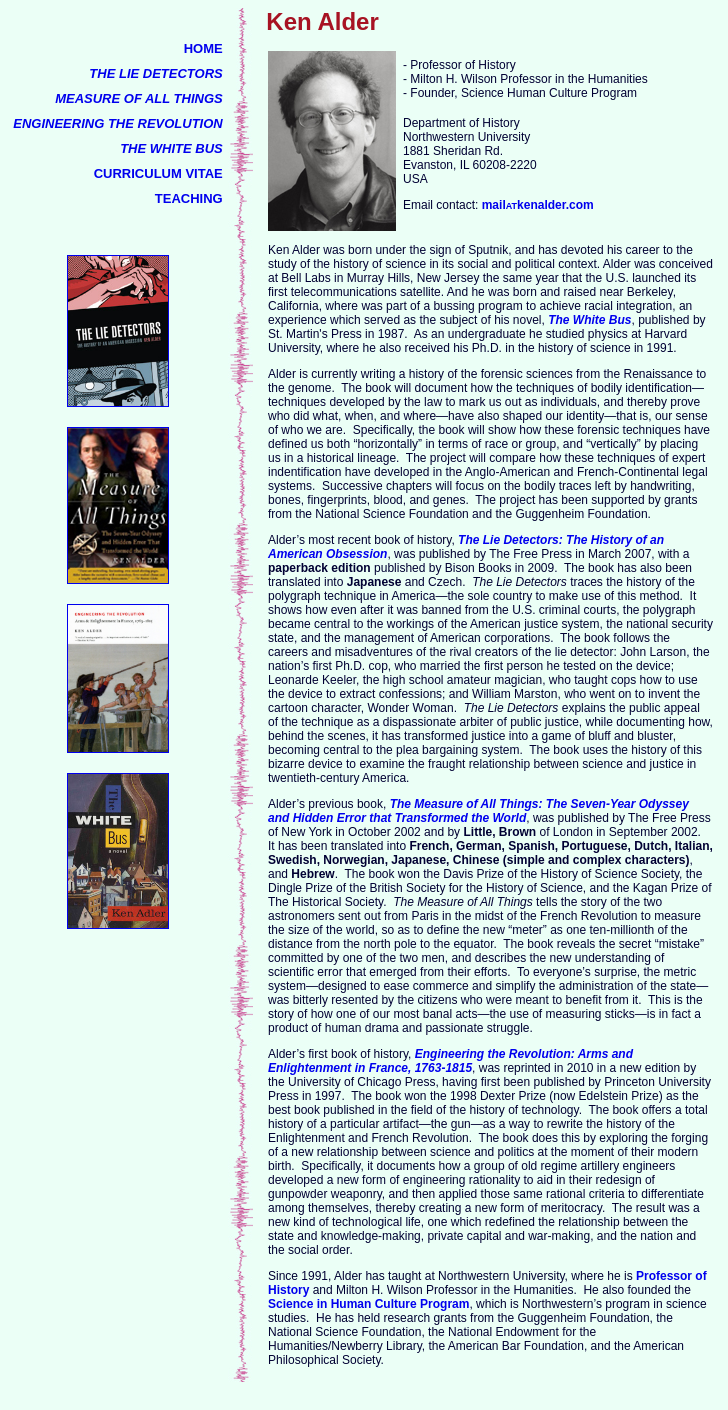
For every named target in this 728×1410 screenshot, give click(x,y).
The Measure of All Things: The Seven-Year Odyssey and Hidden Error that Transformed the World (478, 811)
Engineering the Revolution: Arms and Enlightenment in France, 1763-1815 (450, 1061)
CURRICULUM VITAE (158, 173)
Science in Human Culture (342, 1304)
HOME (203, 48)
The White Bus (589, 320)
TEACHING (189, 198)
